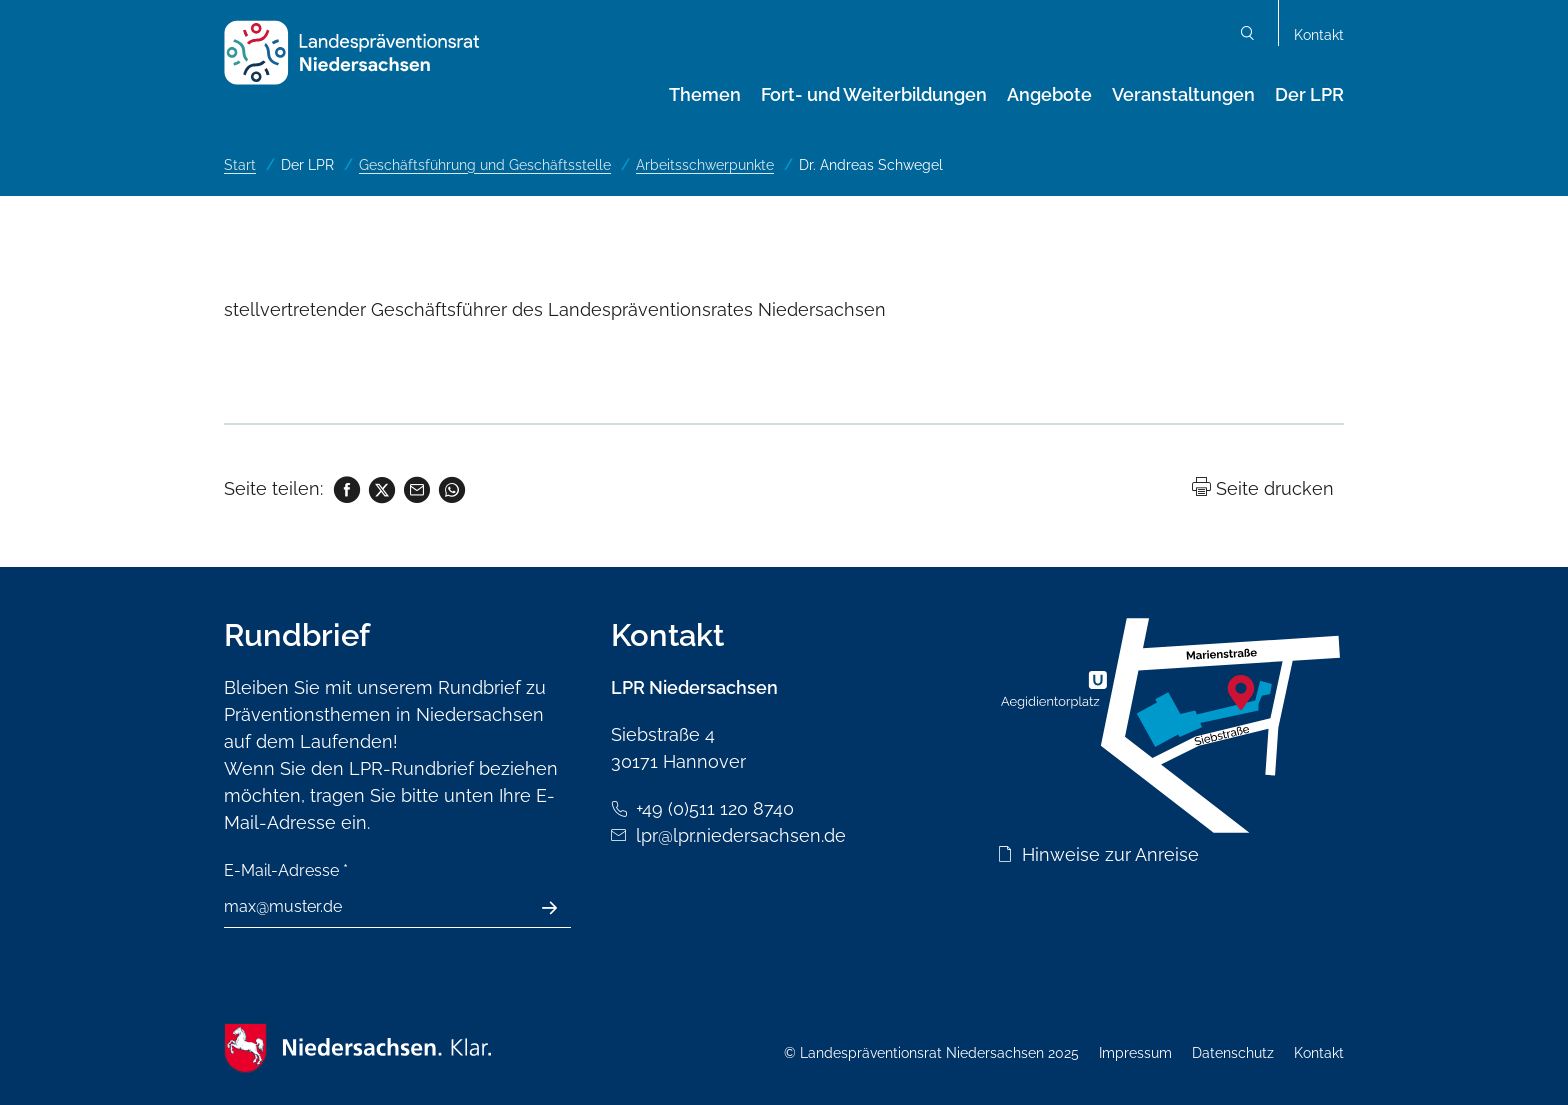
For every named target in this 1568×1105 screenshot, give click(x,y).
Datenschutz (1233, 1053)
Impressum (1135, 1053)
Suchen (1248, 35)
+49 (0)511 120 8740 (715, 808)
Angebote (1049, 94)
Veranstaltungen (1183, 94)
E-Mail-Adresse (286, 870)
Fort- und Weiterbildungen (874, 94)
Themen (705, 94)
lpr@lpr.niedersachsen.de (741, 835)
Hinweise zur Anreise (1110, 854)
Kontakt (1319, 35)
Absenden (560, 908)
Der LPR (1309, 94)
